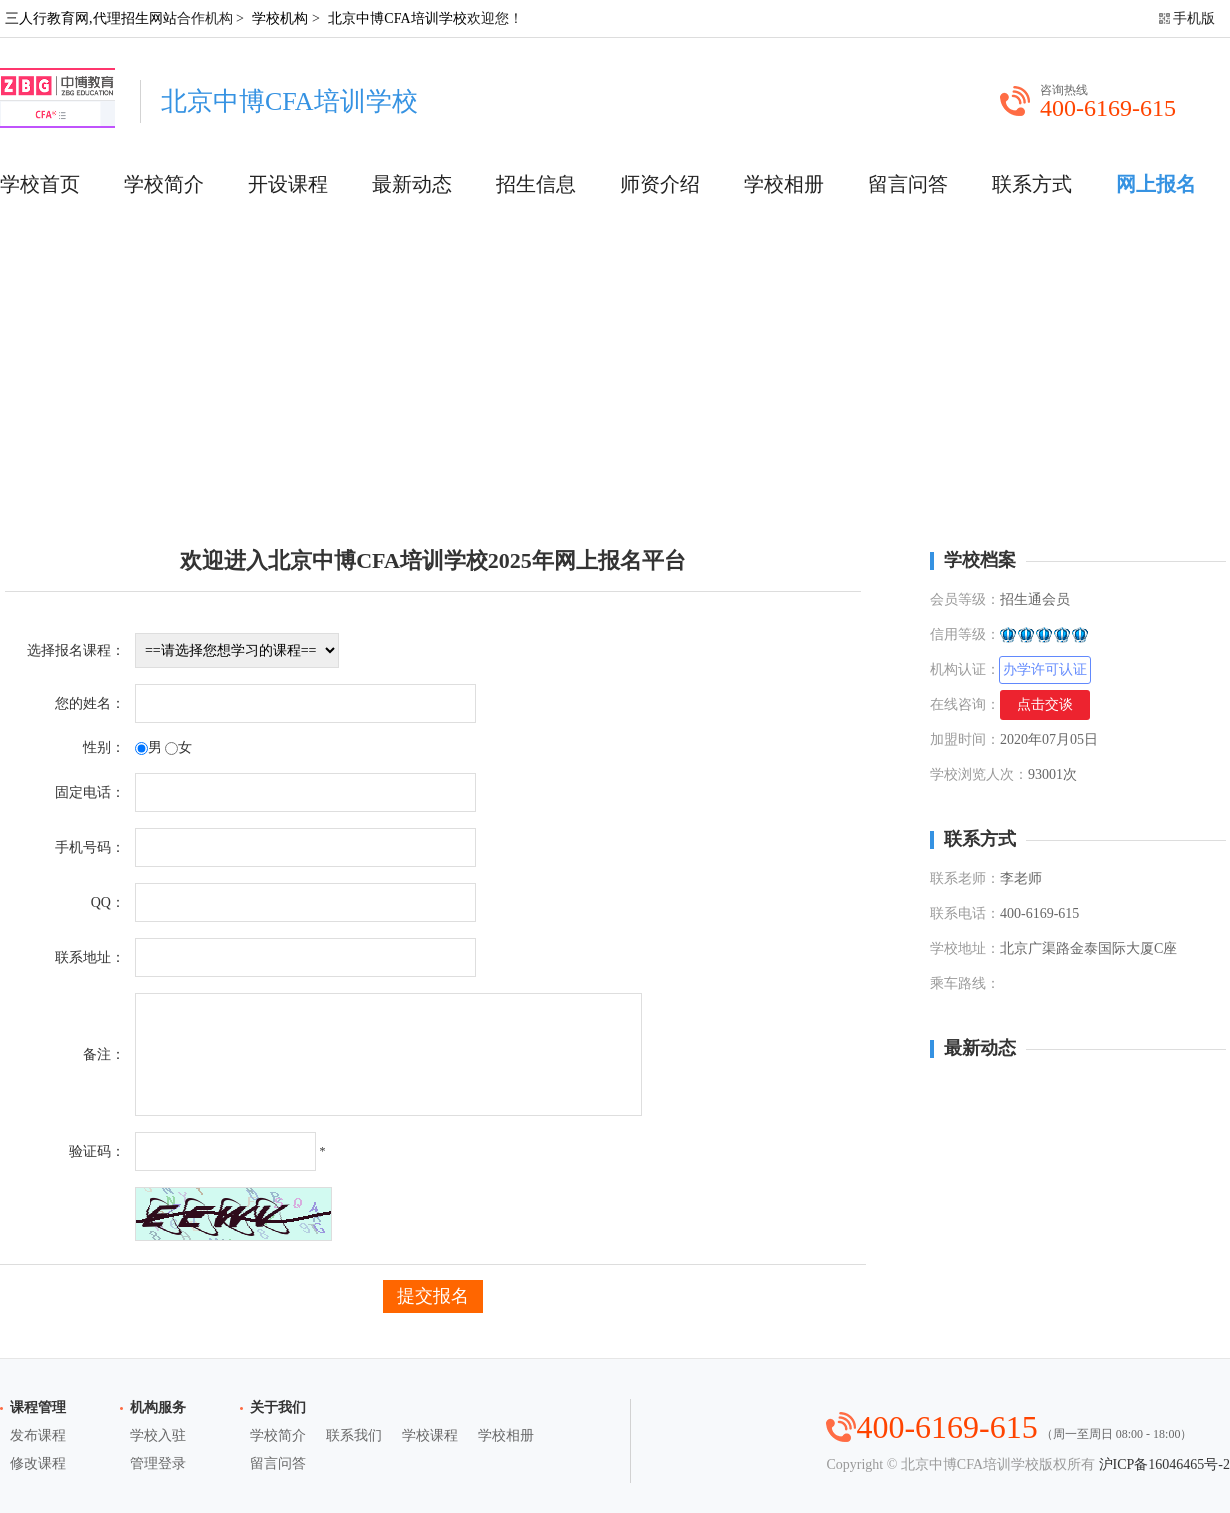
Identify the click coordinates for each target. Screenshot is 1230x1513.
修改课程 (38, 1463)
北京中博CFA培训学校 (397, 18)
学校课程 (430, 1435)
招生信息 (536, 184)
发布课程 (38, 1435)
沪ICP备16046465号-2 (1164, 1464)
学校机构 (280, 18)
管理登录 (158, 1463)
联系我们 (354, 1435)
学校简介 (164, 184)
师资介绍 (660, 184)
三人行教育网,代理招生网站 (91, 18)
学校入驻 (158, 1435)
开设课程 (288, 184)
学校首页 (40, 184)
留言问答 (908, 184)
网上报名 (1156, 184)
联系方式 (1032, 184)
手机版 (1194, 18)
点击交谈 (1045, 704)
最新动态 (412, 184)
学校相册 (784, 184)
